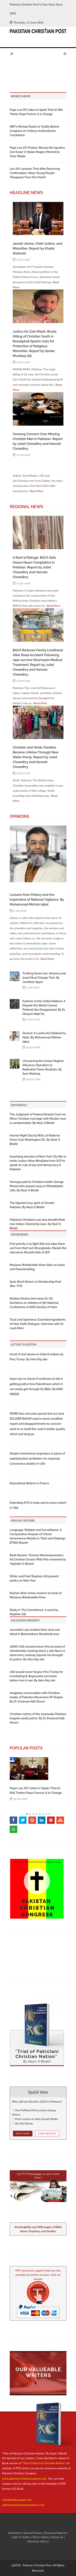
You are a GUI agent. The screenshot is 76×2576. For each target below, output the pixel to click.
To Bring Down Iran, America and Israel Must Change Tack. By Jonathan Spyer (44, 978)
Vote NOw (23, 2133)
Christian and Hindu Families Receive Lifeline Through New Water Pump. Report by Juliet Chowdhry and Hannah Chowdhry (36, 757)
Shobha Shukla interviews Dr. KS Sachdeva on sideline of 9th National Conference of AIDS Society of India (34, 1303)
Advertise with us (38, 2541)
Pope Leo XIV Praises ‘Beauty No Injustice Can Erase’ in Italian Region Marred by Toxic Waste (37, 152)
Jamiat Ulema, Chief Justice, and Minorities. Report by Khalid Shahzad (37, 248)
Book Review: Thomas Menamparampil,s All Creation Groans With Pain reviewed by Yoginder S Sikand (38, 1559)
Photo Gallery (41, 2537)
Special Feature (33, 2532)
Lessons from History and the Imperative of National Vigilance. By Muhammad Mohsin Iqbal (37, 899)
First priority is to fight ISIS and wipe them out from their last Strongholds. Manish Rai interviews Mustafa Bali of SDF (38, 1248)
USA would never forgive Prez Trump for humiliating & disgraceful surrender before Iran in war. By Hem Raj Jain (36, 1676)
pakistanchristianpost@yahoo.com (23, 2505)
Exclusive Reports (55, 2532)
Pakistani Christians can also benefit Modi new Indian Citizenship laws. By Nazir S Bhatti (37, 1224)
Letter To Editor (21, 2537)
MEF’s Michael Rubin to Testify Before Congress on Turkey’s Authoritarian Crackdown (34, 131)
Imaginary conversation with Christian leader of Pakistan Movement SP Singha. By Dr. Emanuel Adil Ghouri (36, 1697)
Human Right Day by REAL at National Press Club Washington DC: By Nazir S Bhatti (35, 1140)
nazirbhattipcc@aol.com (17, 2499)
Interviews (15, 2532)
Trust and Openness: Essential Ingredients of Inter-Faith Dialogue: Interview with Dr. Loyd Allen (38, 1324)
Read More (36, 491)
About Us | (58, 2537)
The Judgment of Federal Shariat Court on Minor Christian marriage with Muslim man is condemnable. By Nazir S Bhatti (38, 1119)
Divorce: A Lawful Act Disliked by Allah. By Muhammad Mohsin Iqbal (44, 1037)
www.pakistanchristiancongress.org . (24, 2478)
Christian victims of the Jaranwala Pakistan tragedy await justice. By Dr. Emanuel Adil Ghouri (38, 1718)
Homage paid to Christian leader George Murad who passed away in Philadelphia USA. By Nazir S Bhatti (37, 1186)
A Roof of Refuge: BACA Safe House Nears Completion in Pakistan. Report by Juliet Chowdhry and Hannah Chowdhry (34, 567)
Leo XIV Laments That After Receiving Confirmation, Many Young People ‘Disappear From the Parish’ (35, 173)
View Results (47, 2133)
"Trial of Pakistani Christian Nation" (44, 2463)
